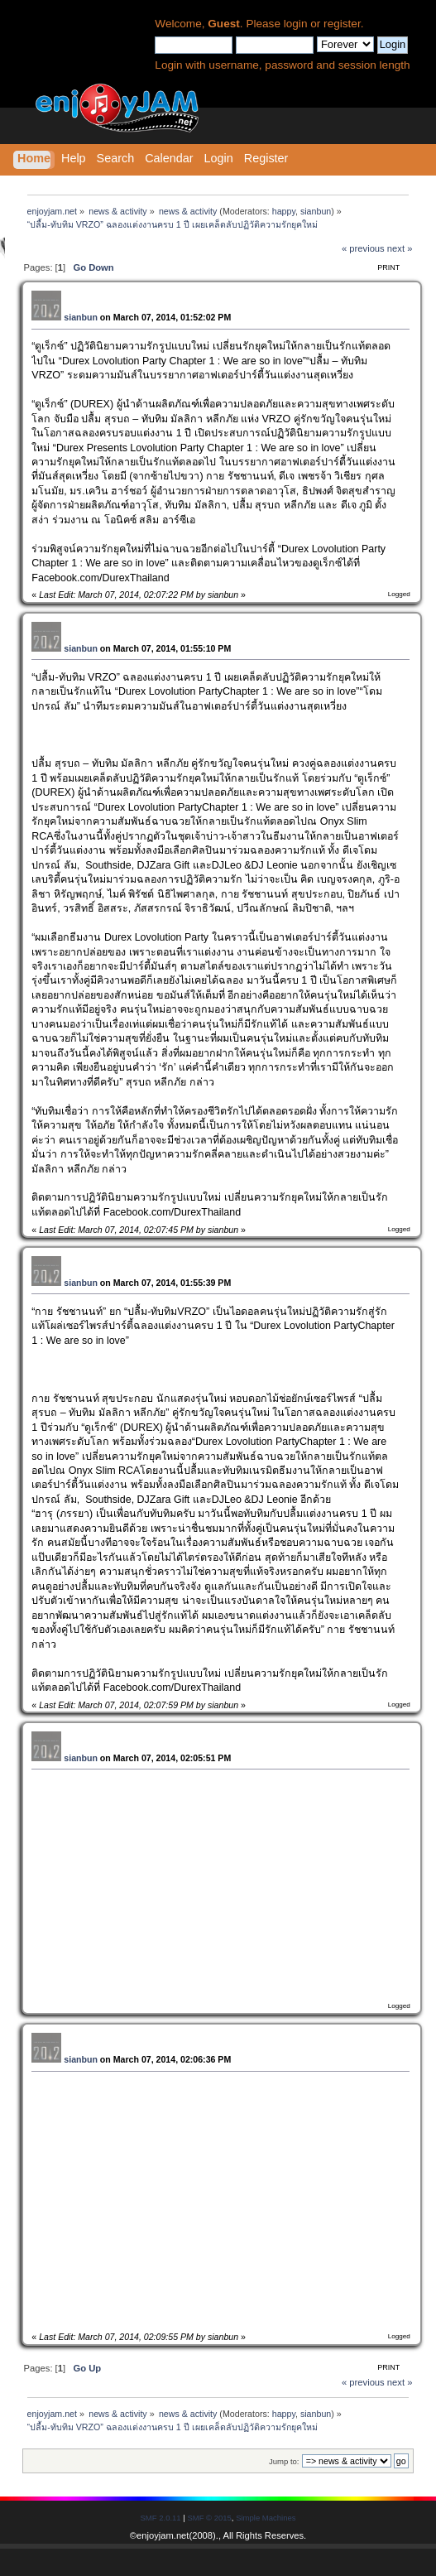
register (342, 23)
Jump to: (284, 2461)
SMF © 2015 (209, 2517)
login (296, 23)
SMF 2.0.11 (161, 2517)
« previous (363, 248)
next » (400, 248)
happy (283, 211)
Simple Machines (265, 2517)
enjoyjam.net (163, 2535)
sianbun (315, 211)
